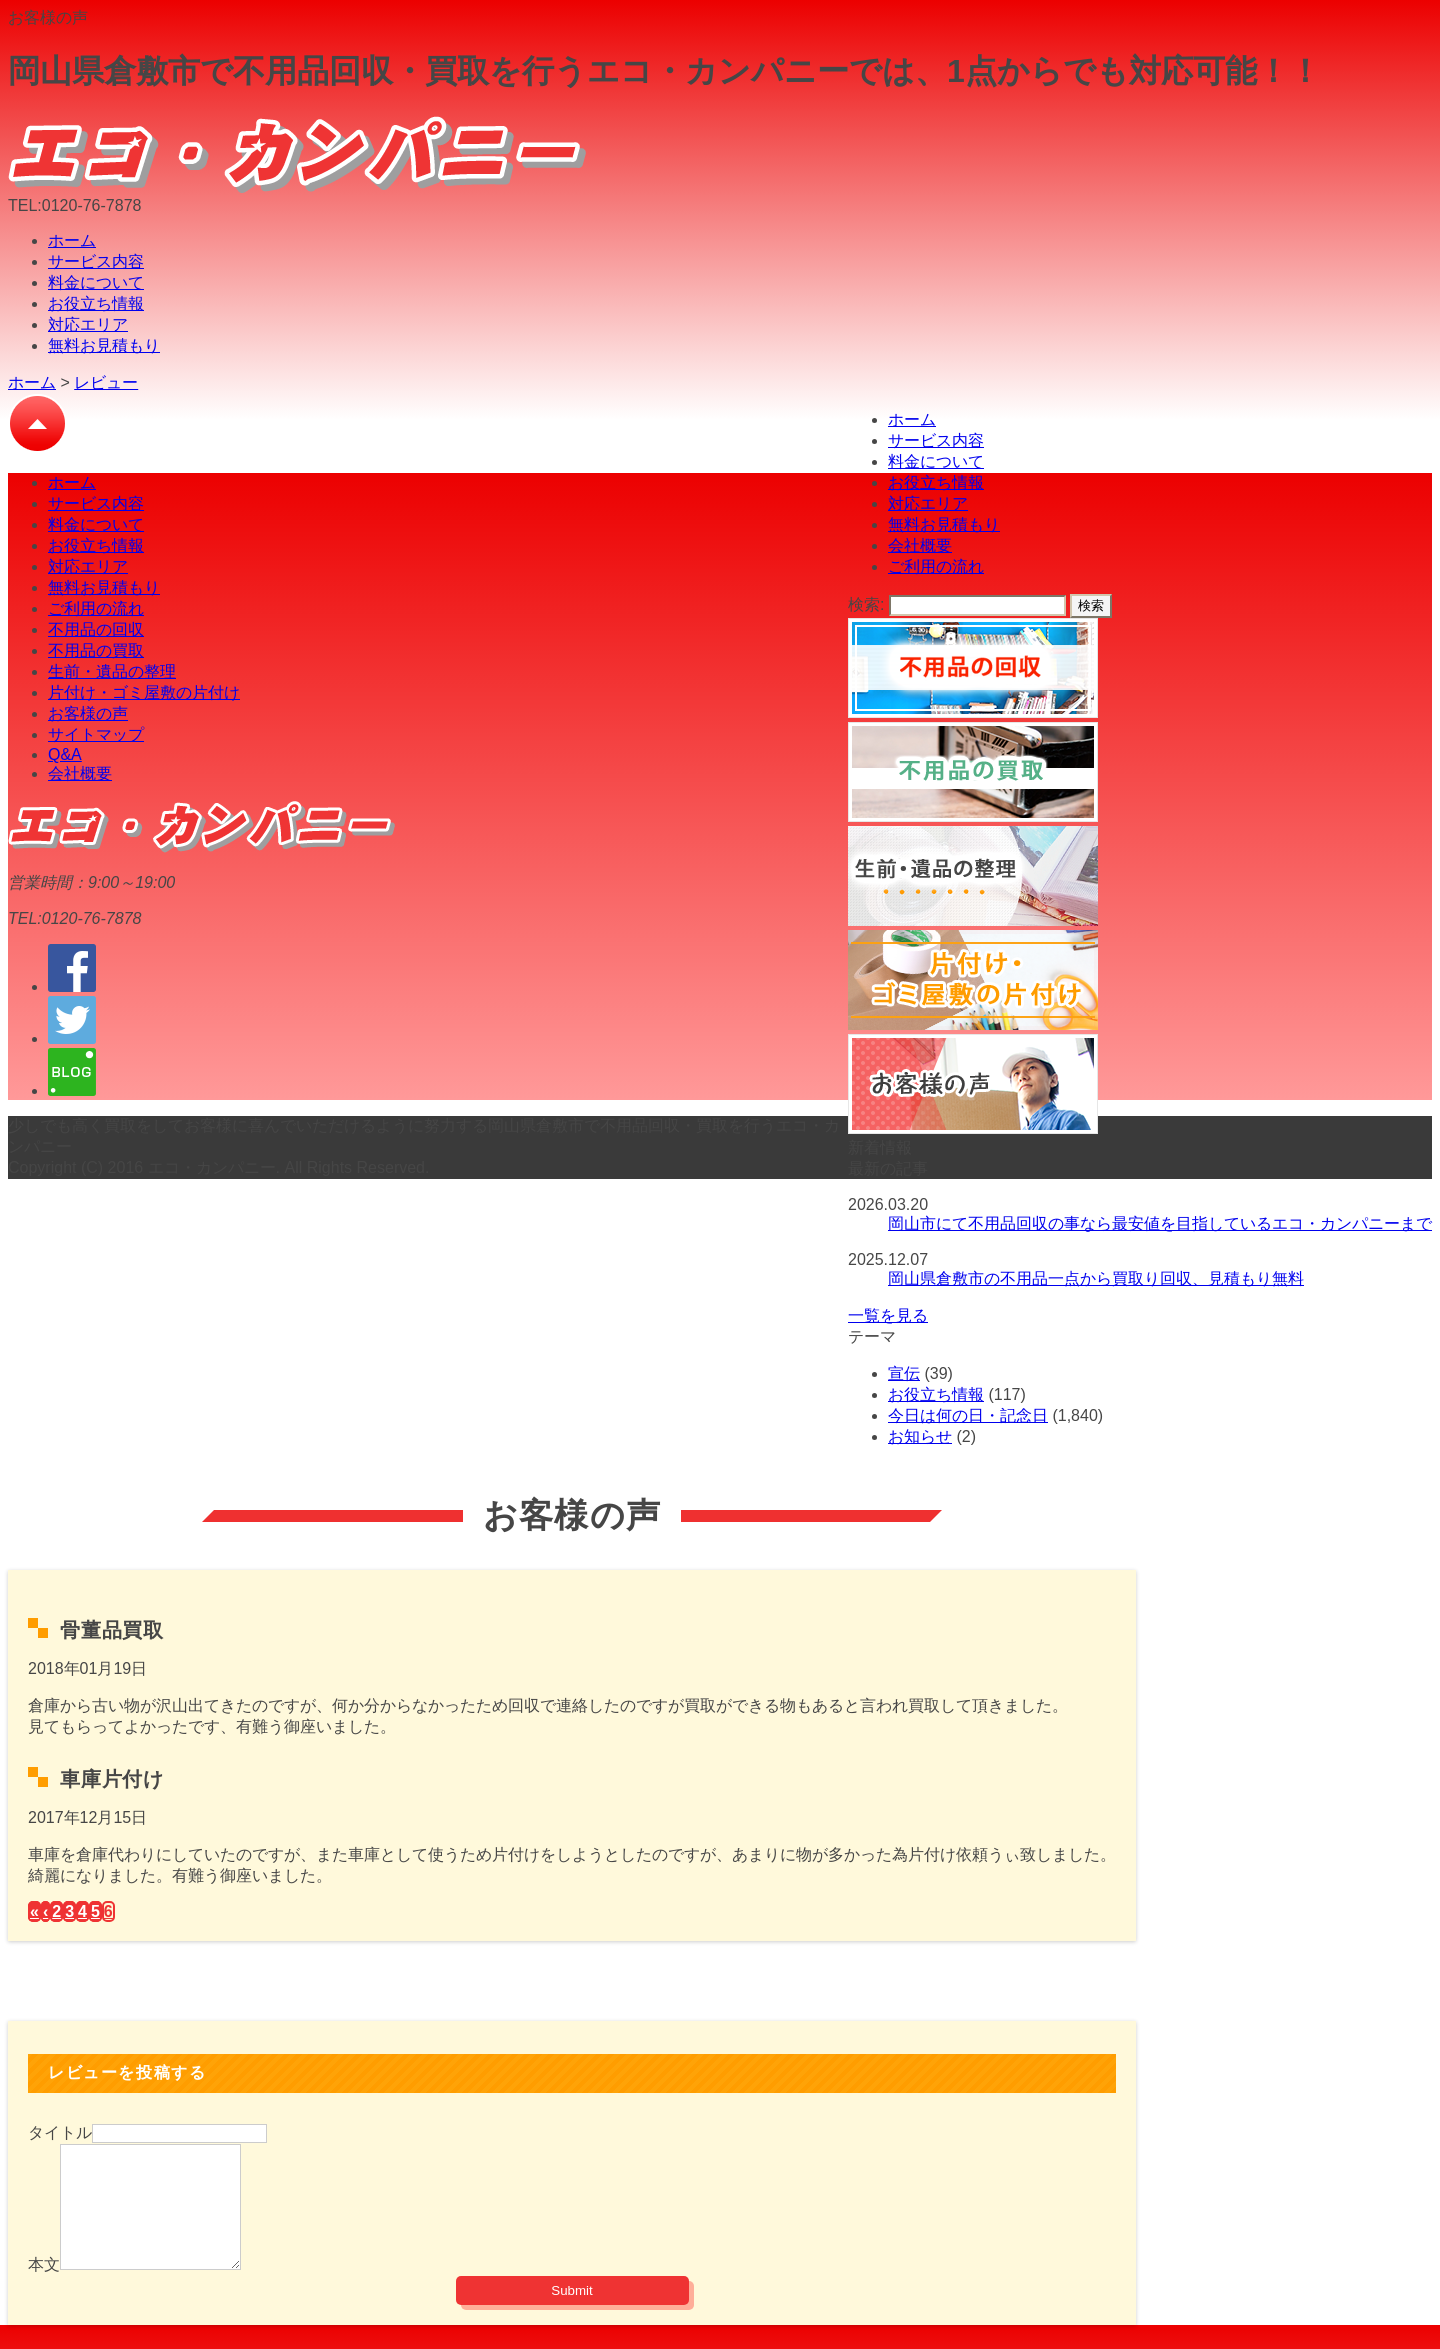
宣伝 (904, 1373)
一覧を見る (888, 1315)
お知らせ (920, 1436)
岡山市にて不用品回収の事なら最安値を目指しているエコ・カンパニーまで (1160, 1223)
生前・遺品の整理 (112, 671)
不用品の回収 (96, 629)
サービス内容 (96, 261)
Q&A (65, 754)
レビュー (106, 382)
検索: (866, 604)
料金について (96, 282)
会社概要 (920, 545)
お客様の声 (88, 713)
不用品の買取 (96, 650)
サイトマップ (96, 734)
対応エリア (88, 324)
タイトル (60, 2132)
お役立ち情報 (96, 303)
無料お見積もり (104, 345)
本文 (44, 2288)
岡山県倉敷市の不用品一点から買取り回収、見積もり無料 (1096, 1278)
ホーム (72, 240)
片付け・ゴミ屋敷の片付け (144, 692)
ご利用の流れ (936, 566)
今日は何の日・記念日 (968, 1415)
